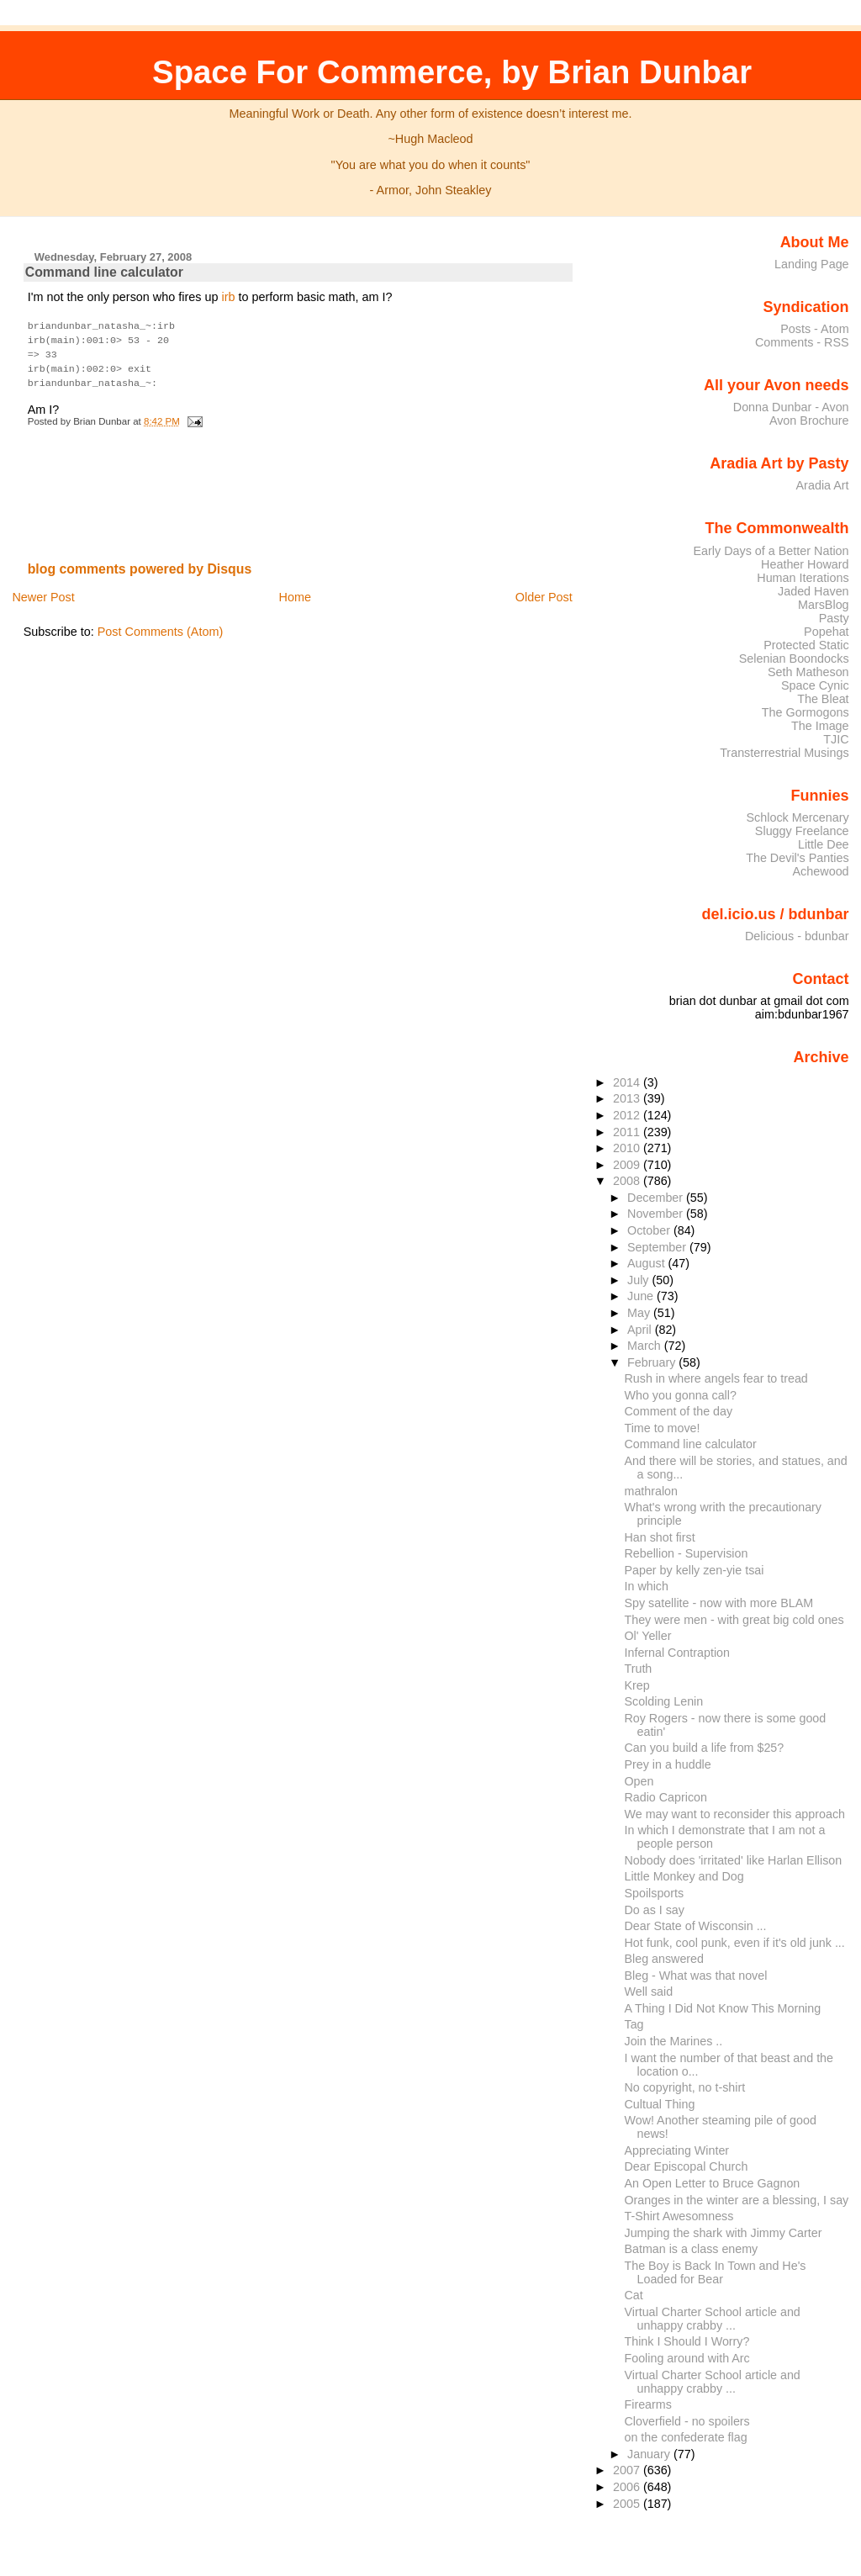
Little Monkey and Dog (684, 1876)
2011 (628, 1132)
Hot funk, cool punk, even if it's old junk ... (735, 1942)
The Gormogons (805, 712)
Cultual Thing (660, 2104)
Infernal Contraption (677, 1652)
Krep (637, 1685)
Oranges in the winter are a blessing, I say (737, 2200)
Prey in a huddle (668, 1764)
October (650, 1230)
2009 (628, 1165)
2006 (628, 2487)
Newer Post (43, 592)
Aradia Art (822, 485)
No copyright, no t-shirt (685, 2087)
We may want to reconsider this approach (735, 1814)
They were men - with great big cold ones (734, 1620)
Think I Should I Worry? (687, 2341)
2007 (628, 2470)
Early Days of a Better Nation (770, 551)
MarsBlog (823, 604)
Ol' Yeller (648, 1635)
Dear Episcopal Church (686, 2166)
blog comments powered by (140, 564)
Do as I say (654, 1910)
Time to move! (662, 1428)
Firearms (648, 2404)
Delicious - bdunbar (797, 936)
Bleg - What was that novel (696, 1975)
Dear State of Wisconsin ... (696, 1926)
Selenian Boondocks (794, 658)
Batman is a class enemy (691, 2249)
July (639, 1280)
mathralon (652, 1491)
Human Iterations (802, 577)
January (650, 2454)
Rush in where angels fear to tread (716, 1378)
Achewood (821, 871)
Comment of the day (679, 1411)
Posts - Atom (814, 329)
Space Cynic (815, 685)
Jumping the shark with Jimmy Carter (723, 2233)
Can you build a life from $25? (704, 1747)
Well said (649, 1991)
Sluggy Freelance (802, 831)
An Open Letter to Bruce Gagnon (712, 2183)
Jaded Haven (813, 591)
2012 (628, 1115)
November (656, 1213)
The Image (820, 726)
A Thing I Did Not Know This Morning (723, 2008)
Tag (634, 2024)
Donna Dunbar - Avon (791, 407)
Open (639, 1781)
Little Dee (823, 844)
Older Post (544, 592)
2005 (628, 2503)
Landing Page (811, 264)
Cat (634, 2295)
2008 (628, 1180)
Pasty (834, 618)
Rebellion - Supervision (686, 1553)
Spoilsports (654, 1893)
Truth (638, 1668)
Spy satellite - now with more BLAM (719, 1603)
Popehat (826, 631)
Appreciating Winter (677, 2150)
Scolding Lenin (664, 1701)
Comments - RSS (802, 342)
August (647, 1263)
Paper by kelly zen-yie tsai (694, 1570)
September (658, 1247)
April (641, 1329)
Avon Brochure (809, 420)
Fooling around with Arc (687, 2358)
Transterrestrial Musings (784, 752)
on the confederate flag (686, 2437)
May (640, 1313)
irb (228, 297)
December (656, 1197)
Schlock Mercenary (798, 817)
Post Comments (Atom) (161, 626)
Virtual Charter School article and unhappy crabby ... (712, 2318)
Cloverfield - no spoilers (687, 2421)
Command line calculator (104, 272)
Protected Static (805, 645)
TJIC (835, 739)
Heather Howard (805, 564)
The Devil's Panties (797, 858)
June (642, 1296)
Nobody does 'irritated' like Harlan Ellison (734, 1860)
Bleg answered (664, 1958)
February (653, 1362)
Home (295, 592)
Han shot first (660, 1537)
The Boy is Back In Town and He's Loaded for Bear (715, 2272)
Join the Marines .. (674, 2041)
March (645, 1345)
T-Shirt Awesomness (679, 2216)
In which (646, 1586)
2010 (628, 1148)
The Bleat (822, 699)
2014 (628, 1082)
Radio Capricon (666, 1797)
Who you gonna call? (681, 1395)
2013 (628, 1098)
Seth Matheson (808, 672)
